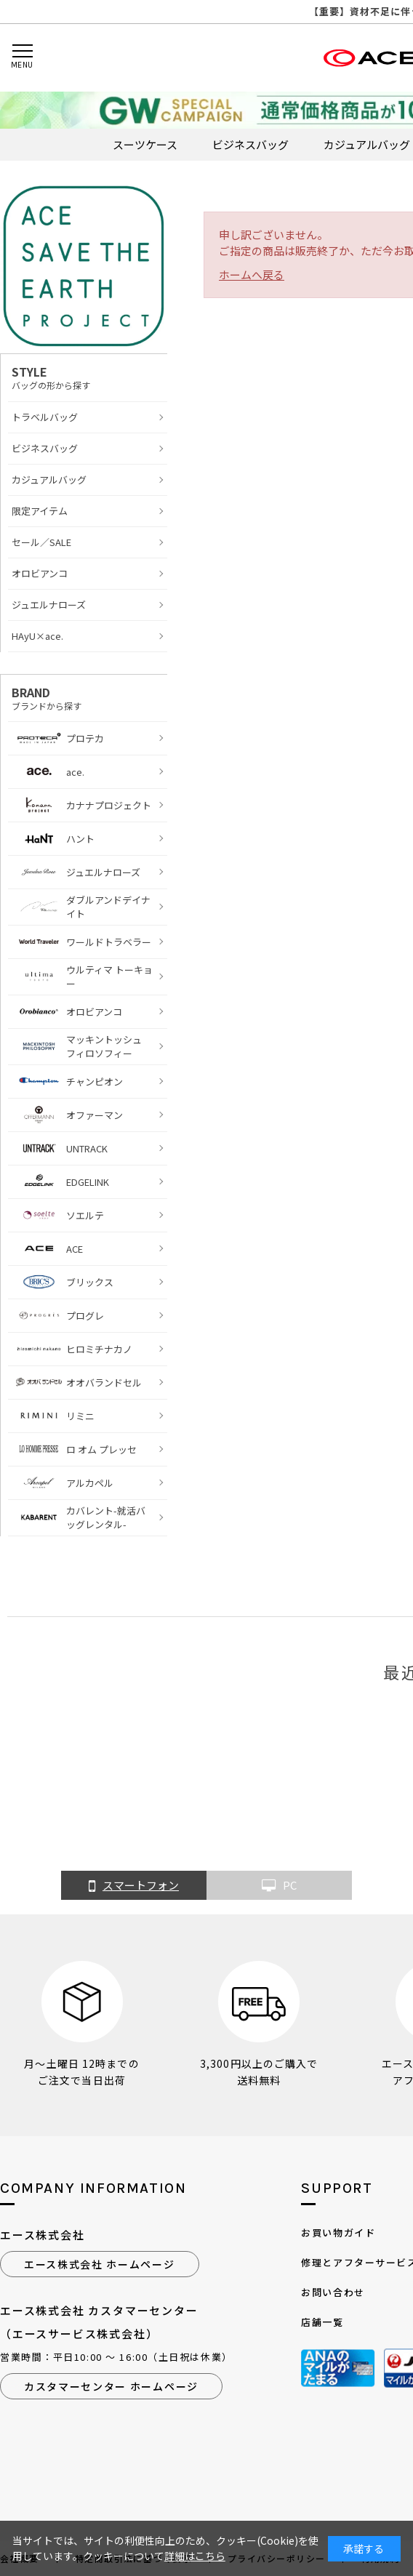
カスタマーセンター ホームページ (111, 2386)
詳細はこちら (194, 2555)
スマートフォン (134, 1886)
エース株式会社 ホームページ (99, 2264)
